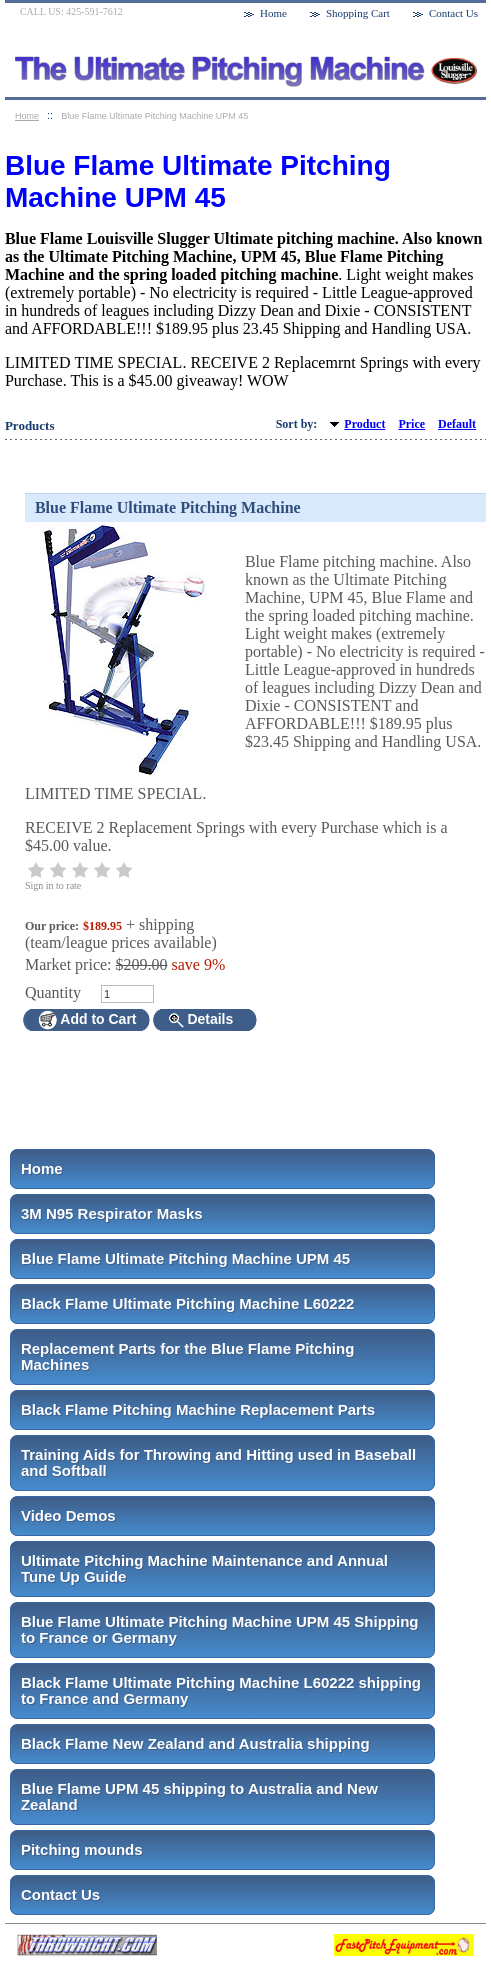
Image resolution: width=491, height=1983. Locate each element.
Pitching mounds (82, 1849)
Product (364, 424)
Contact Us (60, 1894)
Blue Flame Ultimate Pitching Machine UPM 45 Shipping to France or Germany (220, 1629)
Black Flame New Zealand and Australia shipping (195, 1743)
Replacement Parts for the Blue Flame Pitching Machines (187, 1356)
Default (457, 424)
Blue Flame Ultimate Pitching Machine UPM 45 (185, 1258)
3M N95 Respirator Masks (112, 1213)
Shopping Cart (358, 13)
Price (411, 424)
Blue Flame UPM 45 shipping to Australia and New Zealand (199, 1796)
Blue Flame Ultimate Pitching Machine (168, 507)
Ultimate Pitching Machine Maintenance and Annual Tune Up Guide (204, 1568)
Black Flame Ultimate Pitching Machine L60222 (187, 1303)
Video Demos (68, 1515)
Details (201, 1019)
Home (42, 1168)
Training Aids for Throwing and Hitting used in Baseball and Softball (218, 1462)
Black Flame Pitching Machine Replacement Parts (198, 1409)
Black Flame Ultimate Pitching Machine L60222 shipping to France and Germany (221, 1690)
